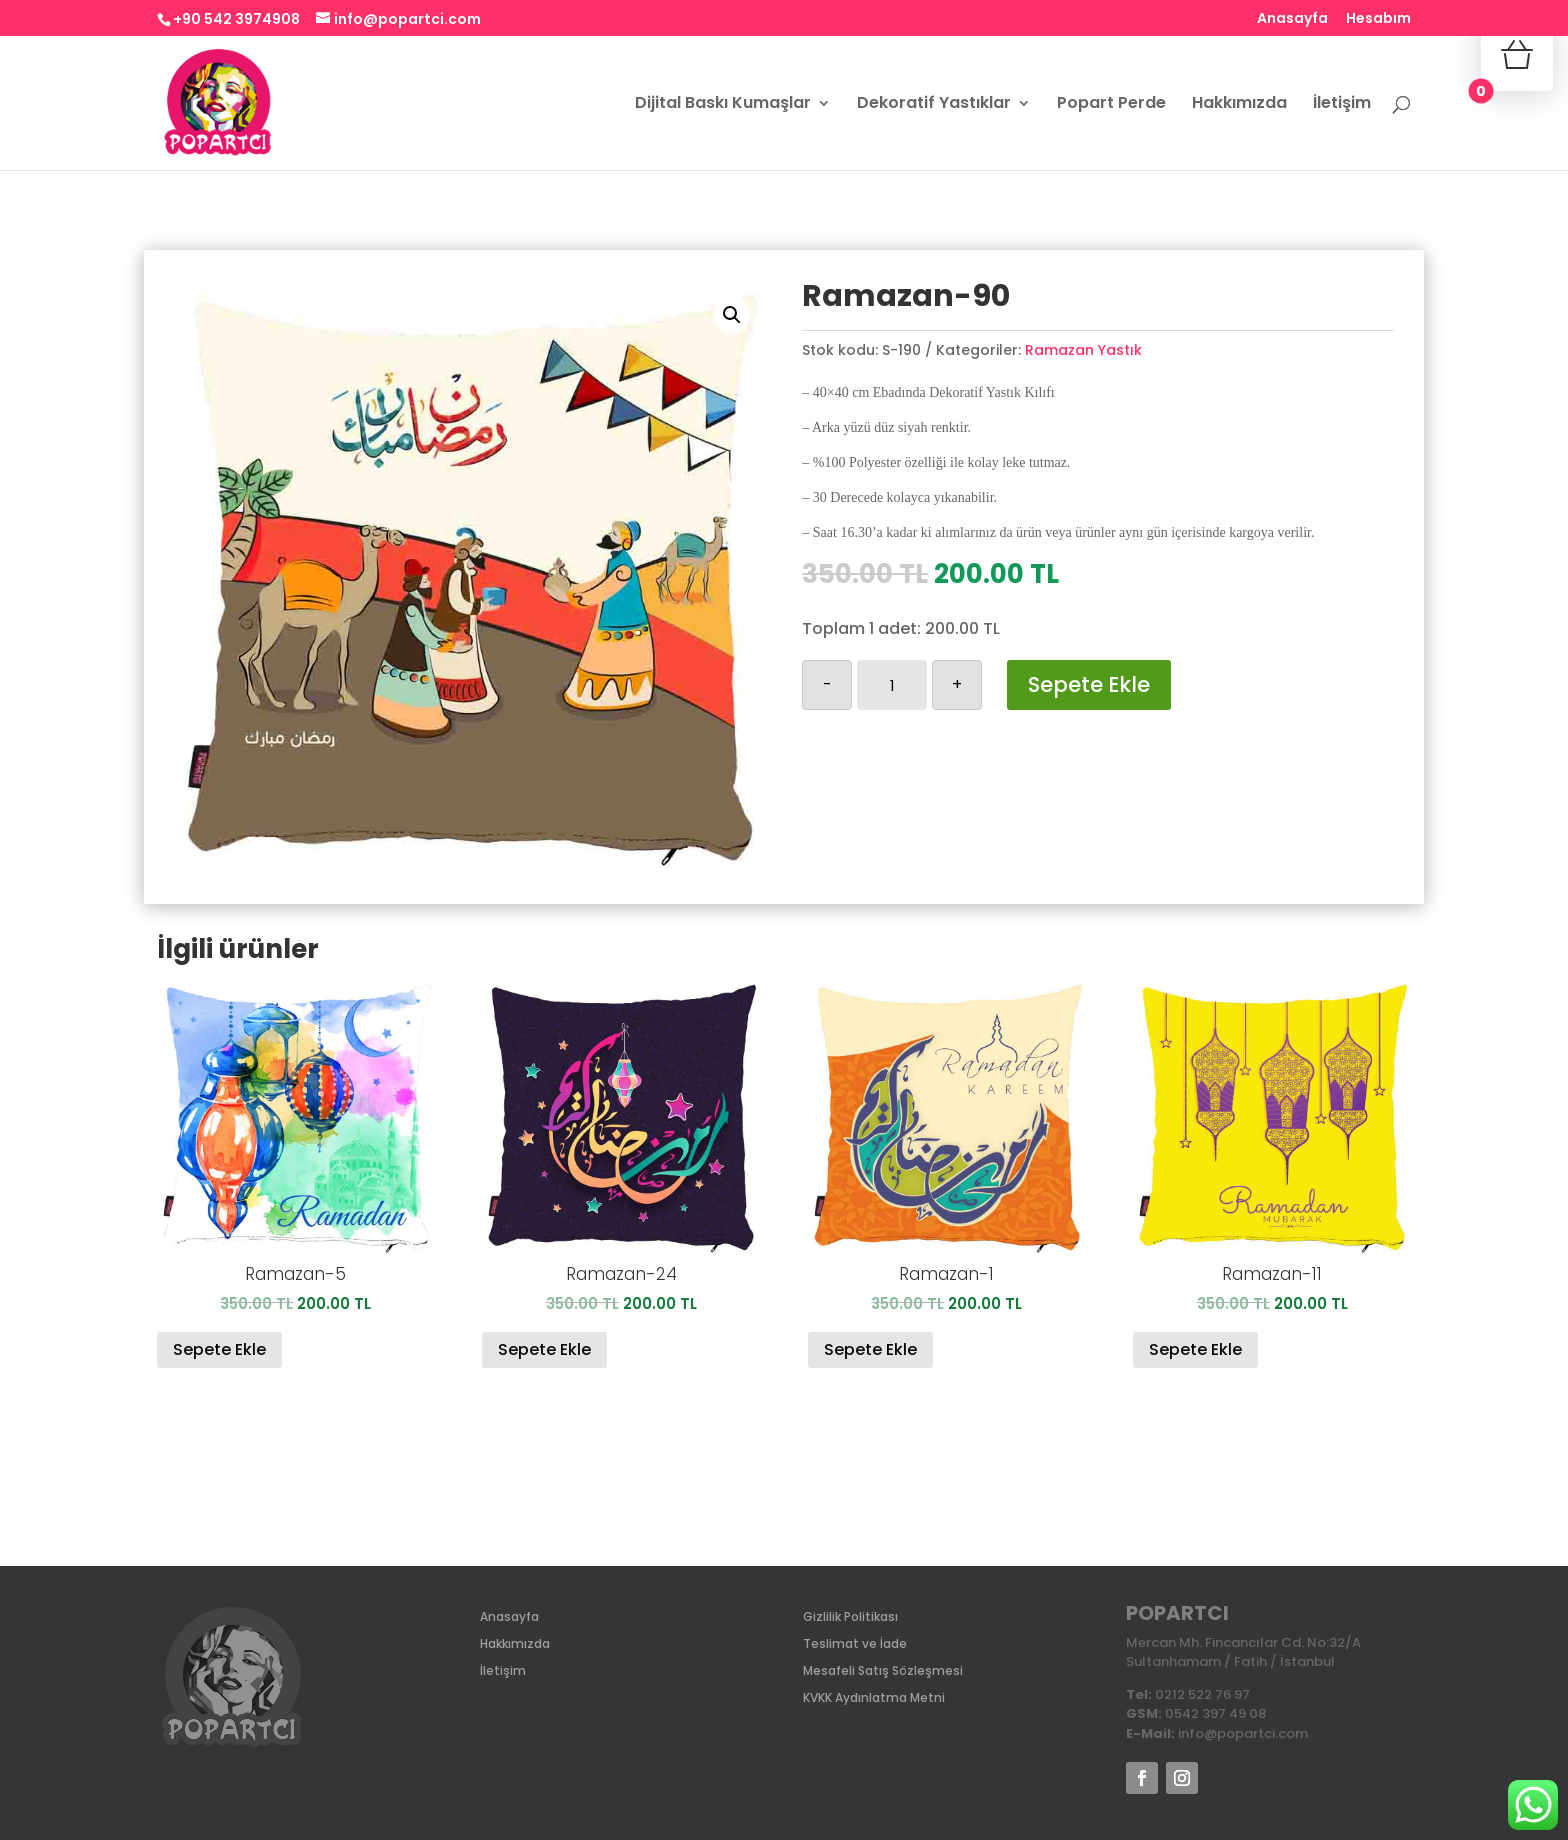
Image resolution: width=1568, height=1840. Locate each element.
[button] (732, 315)
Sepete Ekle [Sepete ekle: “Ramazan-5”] (219, 1349)
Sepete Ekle (1089, 684)
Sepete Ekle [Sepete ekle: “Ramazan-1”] (870, 1349)
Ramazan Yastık (1083, 350)
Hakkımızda (1239, 105)
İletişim (1342, 105)
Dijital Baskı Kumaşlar (723, 105)
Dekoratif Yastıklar (934, 105)
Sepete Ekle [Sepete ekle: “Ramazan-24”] (544, 1349)
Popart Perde (1111, 105)
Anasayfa (1292, 19)
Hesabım (1378, 19)
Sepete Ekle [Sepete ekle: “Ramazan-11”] (1195, 1349)
